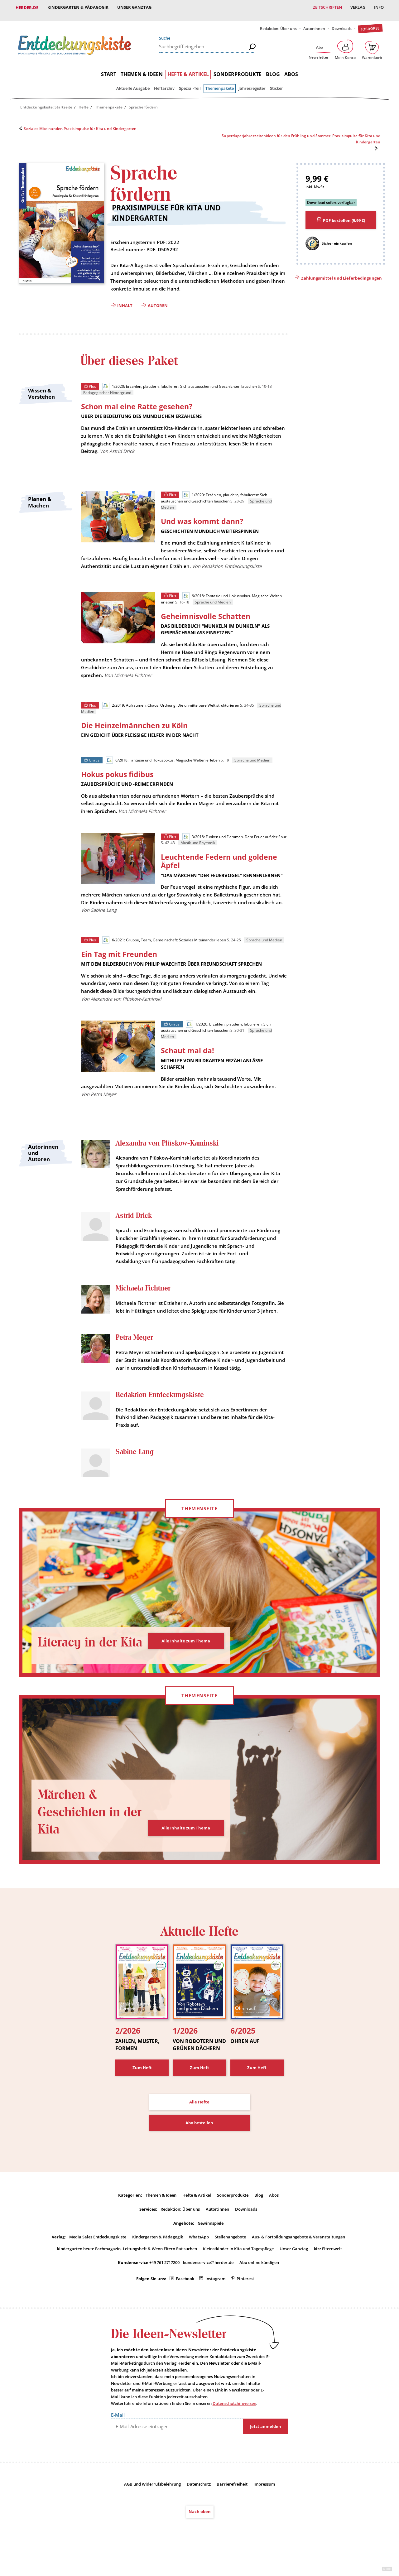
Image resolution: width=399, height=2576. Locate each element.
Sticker (276, 82)
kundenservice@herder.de (208, 2277)
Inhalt (124, 300)
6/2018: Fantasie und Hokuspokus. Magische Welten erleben (162, 756)
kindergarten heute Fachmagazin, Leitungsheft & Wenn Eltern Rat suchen (127, 2264)
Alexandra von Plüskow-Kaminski (167, 1141)
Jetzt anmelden (265, 2442)
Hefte (84, 101)
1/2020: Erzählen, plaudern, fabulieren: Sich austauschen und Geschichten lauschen (179, 381)
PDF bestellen (344, 215)
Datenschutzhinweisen (234, 2419)
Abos (291, 68)
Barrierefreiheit (232, 2499)
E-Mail (118, 2430)
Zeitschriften (325, 7)
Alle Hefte (199, 2117)
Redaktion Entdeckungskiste (160, 1410)
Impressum (264, 2499)
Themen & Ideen (142, 68)
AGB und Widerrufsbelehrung (152, 2499)
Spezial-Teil (190, 82)
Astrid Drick (134, 1214)
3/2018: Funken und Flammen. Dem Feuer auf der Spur (235, 833)
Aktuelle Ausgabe (133, 82)
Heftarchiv (164, 82)
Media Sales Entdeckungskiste (97, 2252)
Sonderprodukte (238, 68)
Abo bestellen (199, 2138)
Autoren (158, 300)
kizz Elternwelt (328, 2264)
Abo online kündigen (259, 2277)
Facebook (185, 2294)
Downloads (342, 23)
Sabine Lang (135, 1467)
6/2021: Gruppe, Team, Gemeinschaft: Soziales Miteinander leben (164, 937)
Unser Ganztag (135, 7)
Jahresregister (252, 82)
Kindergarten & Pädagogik (78, 7)
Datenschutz (199, 2499)
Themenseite (199, 1523)
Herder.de (27, 7)
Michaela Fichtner (143, 1287)
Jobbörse (370, 23)
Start (108, 68)
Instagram (215, 2294)
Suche (164, 32)
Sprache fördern (143, 101)
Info (378, 7)
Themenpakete (219, 82)
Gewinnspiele (211, 2238)
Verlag (356, 7)
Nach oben (200, 2527)
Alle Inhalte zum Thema (185, 1656)
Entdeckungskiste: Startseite (46, 101)
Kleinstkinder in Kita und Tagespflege (238, 2264)
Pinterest (245, 2294)
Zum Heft (142, 2083)
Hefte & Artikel (188, 68)
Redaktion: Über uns (278, 23)
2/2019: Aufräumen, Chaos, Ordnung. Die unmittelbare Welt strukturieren (170, 701)
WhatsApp (199, 2252)
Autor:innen (314, 23)
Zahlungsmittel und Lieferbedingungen (341, 273)
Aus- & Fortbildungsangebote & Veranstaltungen (298, 2252)
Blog (273, 68)
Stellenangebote (230, 2252)
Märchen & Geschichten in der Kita (85, 1827)
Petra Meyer (134, 1344)
